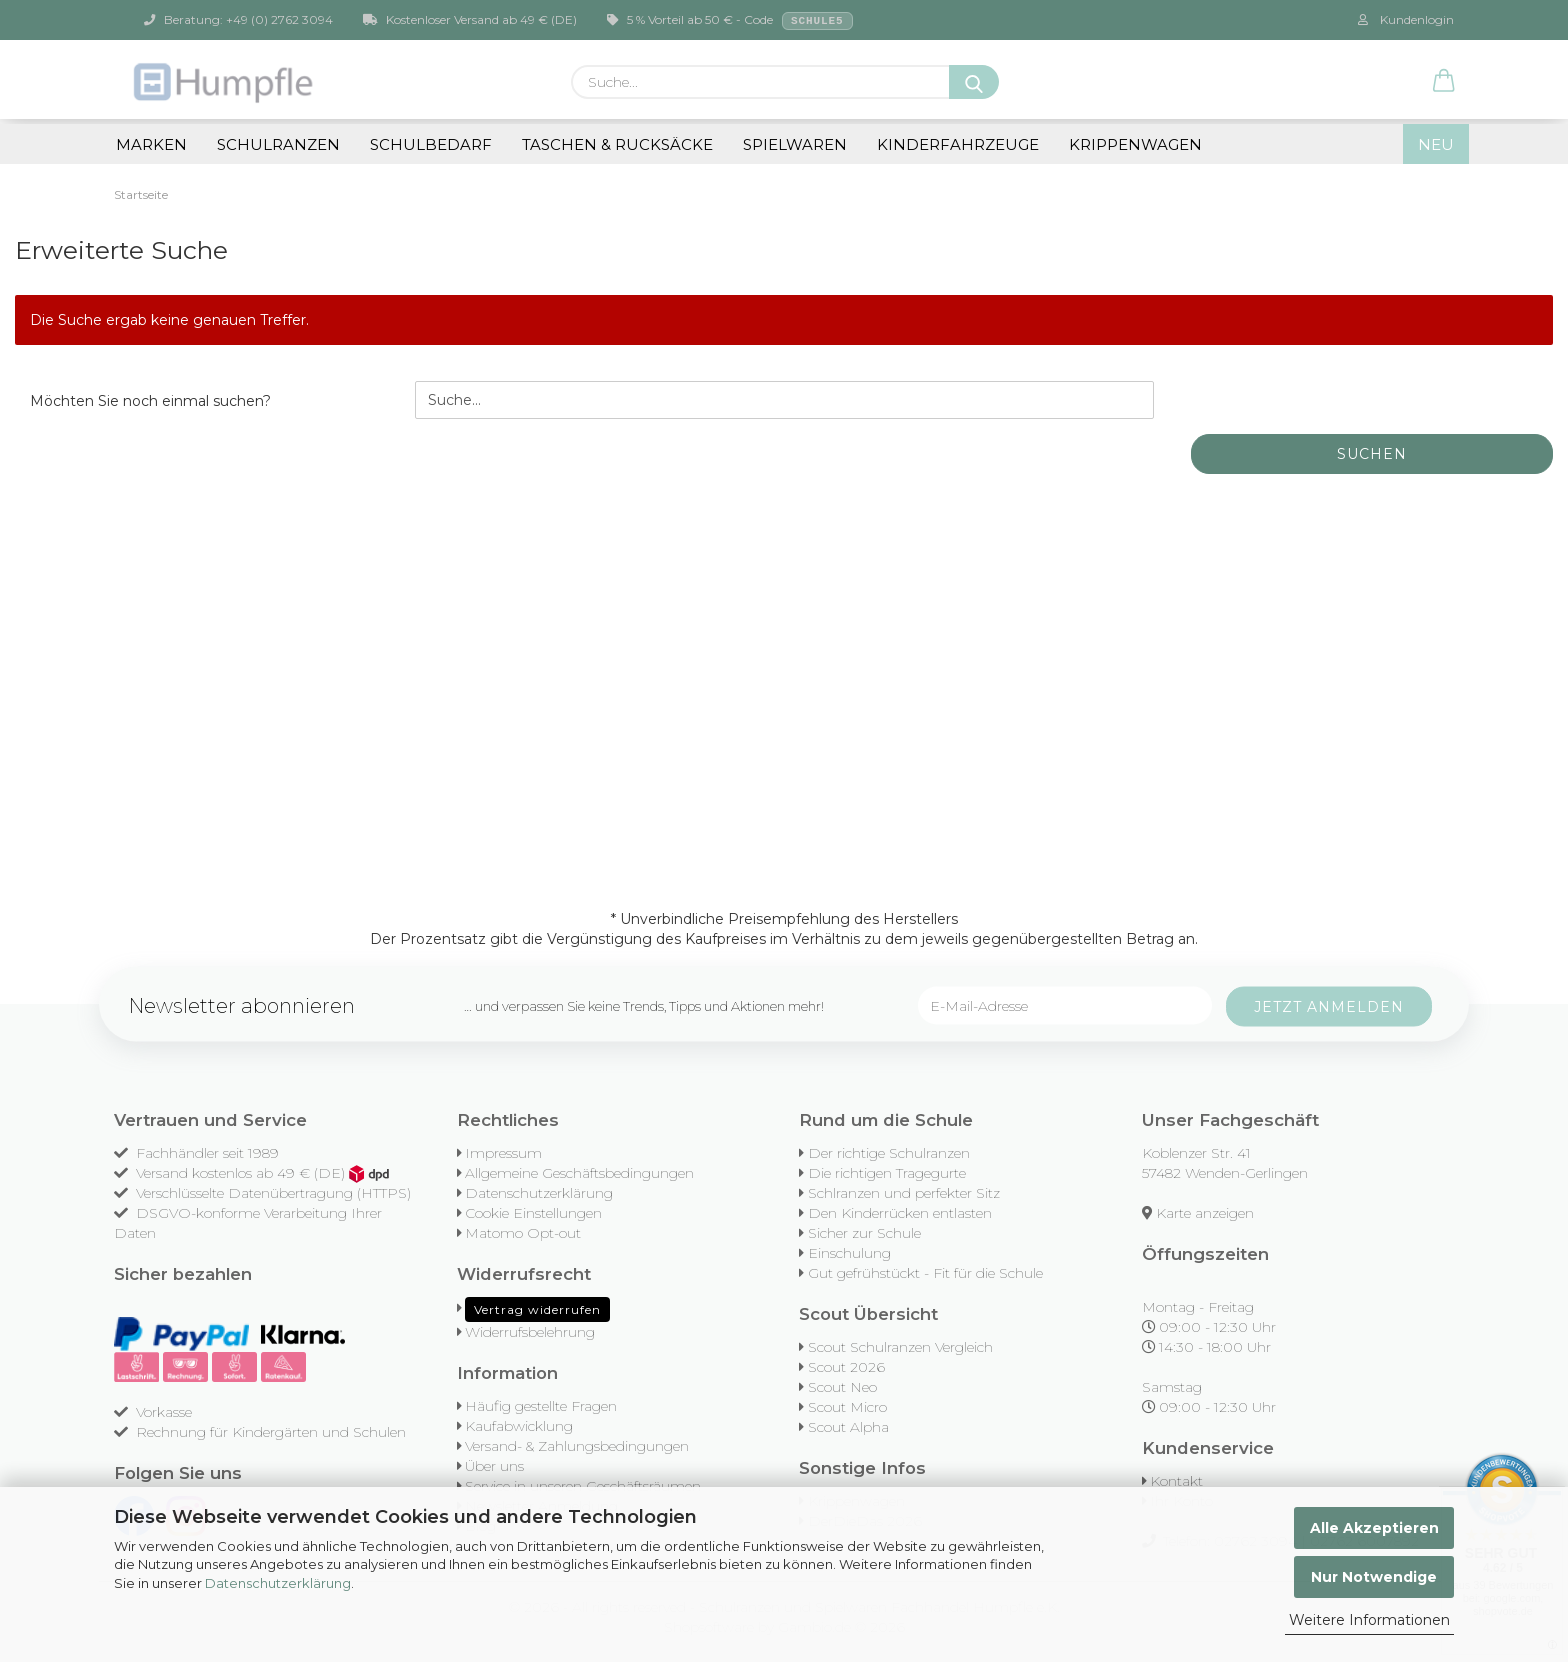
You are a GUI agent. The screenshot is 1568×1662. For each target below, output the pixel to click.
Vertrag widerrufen (537, 1309)
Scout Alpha (848, 1427)
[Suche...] (974, 82)
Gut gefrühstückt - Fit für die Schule (925, 1273)
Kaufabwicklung (519, 1426)
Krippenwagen (1135, 144)
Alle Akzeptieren (1374, 1528)
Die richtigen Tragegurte (887, 1173)
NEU (1436, 144)
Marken (151, 144)
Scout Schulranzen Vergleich (900, 1347)
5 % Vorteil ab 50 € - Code (730, 21)
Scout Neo (842, 1387)
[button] (1444, 82)
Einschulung (849, 1253)
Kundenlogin (1406, 19)
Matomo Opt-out (523, 1233)
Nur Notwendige (1374, 1577)
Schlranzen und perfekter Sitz (904, 1193)
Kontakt (1176, 1481)
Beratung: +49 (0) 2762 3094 (238, 19)
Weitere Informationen (1369, 1620)
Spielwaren (795, 144)
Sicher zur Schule (864, 1233)
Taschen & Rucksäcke (617, 144)
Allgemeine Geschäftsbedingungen (579, 1173)
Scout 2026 (846, 1367)
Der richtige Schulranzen (889, 1153)
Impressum (503, 1153)
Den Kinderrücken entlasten (900, 1213)
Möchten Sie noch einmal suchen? (150, 401)
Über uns (494, 1466)
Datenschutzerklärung (278, 1583)
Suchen (1372, 454)
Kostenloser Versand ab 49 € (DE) (470, 19)
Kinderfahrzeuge (958, 144)
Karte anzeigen (1205, 1213)
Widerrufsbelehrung (530, 1332)
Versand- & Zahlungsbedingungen (577, 1446)
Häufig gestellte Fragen (541, 1406)
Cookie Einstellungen (533, 1213)
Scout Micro (847, 1407)
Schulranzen (278, 144)
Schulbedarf (431, 144)
